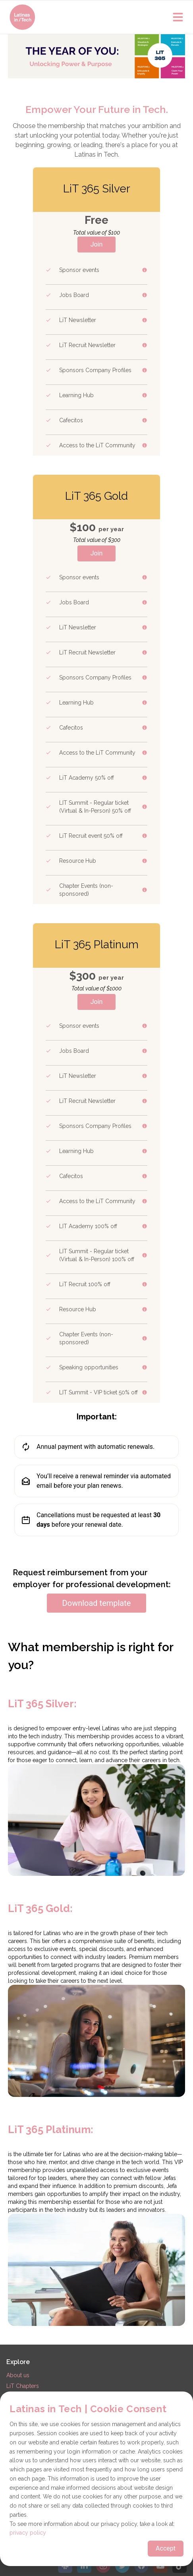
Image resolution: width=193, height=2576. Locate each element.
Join (97, 244)
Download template (96, 1603)
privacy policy (28, 2532)
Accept (166, 2548)
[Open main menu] (177, 17)
